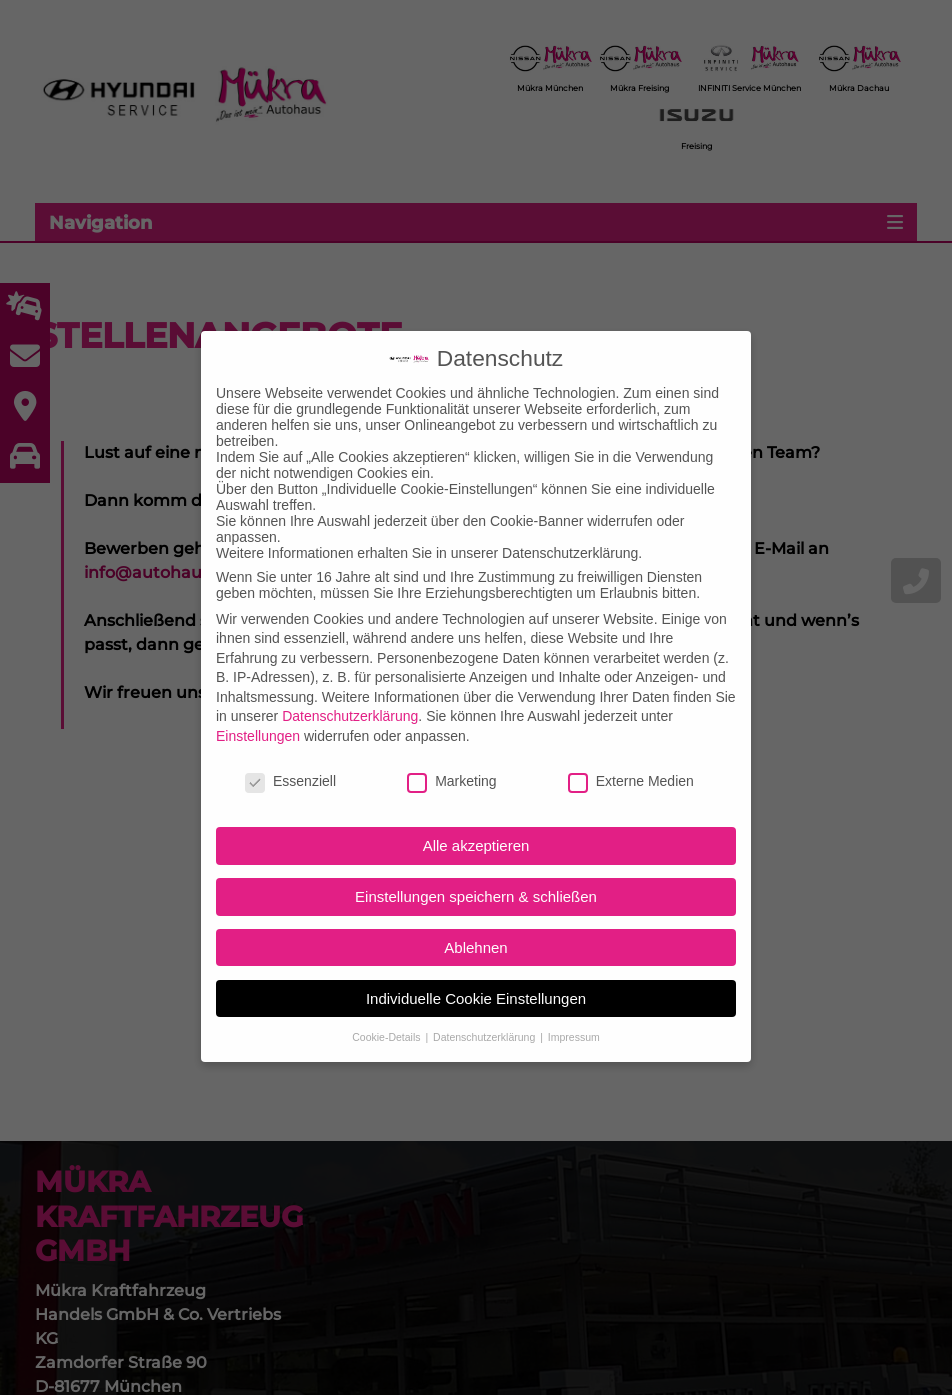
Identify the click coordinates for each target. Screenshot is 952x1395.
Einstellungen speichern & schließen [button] (476, 868)
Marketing (451, 753)
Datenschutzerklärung (350, 689)
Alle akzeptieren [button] (476, 818)
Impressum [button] (574, 1009)
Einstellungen (258, 708)
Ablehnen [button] (475, 919)
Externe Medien (631, 753)
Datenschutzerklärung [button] (485, 1009)
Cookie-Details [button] (387, 1009)
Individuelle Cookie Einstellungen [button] (476, 970)
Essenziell (290, 753)
